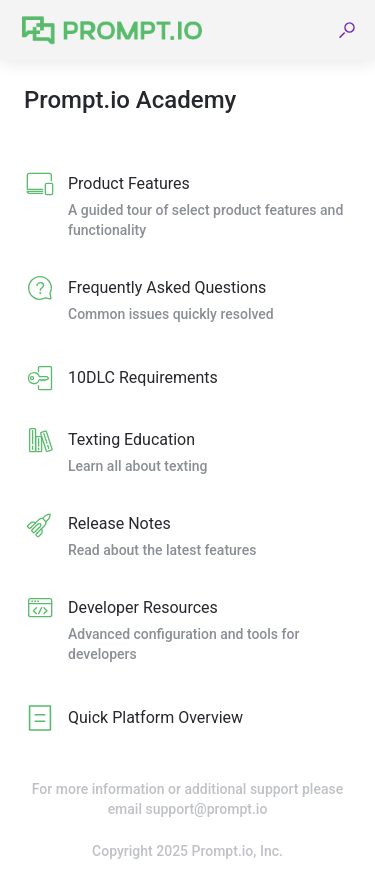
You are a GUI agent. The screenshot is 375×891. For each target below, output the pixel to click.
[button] (347, 30)
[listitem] (187, 208)
